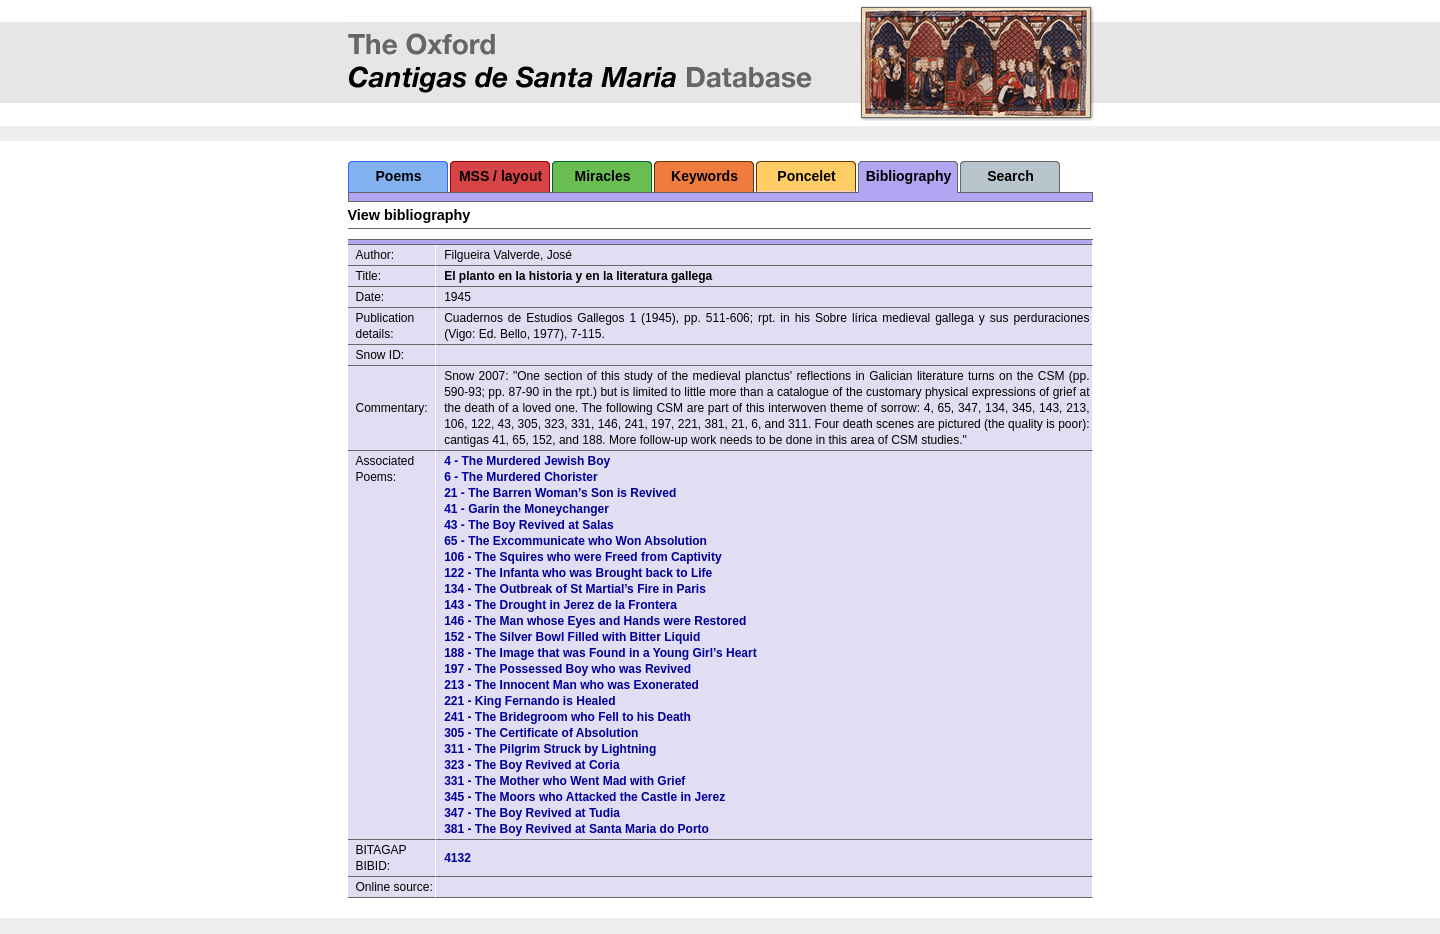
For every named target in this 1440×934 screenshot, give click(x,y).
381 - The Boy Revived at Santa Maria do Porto (576, 829)
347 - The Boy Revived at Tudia (532, 813)
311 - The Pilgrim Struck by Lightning (550, 749)
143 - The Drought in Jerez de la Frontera (560, 605)
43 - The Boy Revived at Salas (528, 525)
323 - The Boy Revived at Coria (531, 765)
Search (1010, 176)
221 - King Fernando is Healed (529, 701)
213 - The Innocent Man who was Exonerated (571, 685)
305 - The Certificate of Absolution (541, 733)
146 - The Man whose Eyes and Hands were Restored (595, 621)
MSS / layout (500, 176)
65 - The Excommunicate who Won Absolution (575, 541)
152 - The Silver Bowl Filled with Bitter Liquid (572, 637)
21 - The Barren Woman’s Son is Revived (560, 493)
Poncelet (806, 176)
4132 (457, 858)
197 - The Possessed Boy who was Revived (567, 669)
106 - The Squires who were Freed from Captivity (582, 557)
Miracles (602, 176)
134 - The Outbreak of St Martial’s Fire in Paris (575, 589)
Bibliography (909, 176)
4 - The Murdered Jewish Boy (527, 461)
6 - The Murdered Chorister (520, 477)
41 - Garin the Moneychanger (526, 509)
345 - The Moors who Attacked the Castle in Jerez (584, 797)
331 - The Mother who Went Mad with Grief (564, 781)
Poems (399, 176)
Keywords (704, 176)
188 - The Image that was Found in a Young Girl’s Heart (600, 653)
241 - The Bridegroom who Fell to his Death (567, 717)
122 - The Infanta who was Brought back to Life (578, 573)
